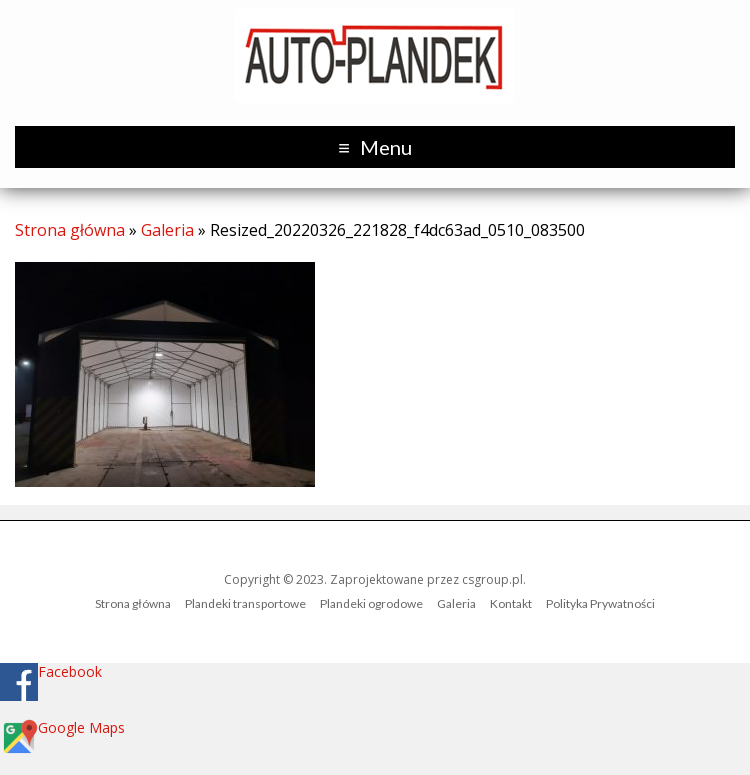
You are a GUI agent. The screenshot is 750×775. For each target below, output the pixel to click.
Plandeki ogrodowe (371, 603)
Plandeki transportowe (245, 603)
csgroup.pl (492, 579)
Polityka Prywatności (600, 603)
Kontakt (511, 603)
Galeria (167, 230)
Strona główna (70, 230)
